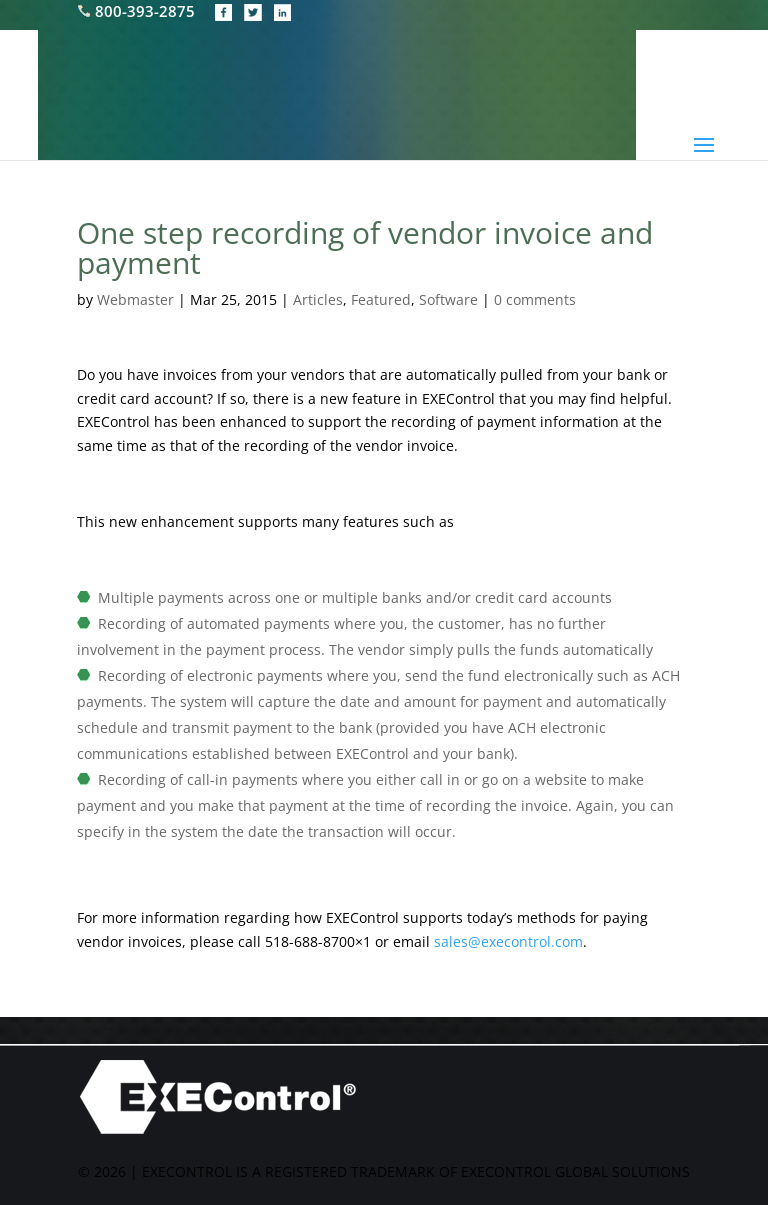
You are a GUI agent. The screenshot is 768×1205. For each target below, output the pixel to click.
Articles (318, 299)
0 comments (535, 299)
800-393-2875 (138, 11)
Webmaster (135, 299)
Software (448, 299)
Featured (381, 299)
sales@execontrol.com (508, 941)
